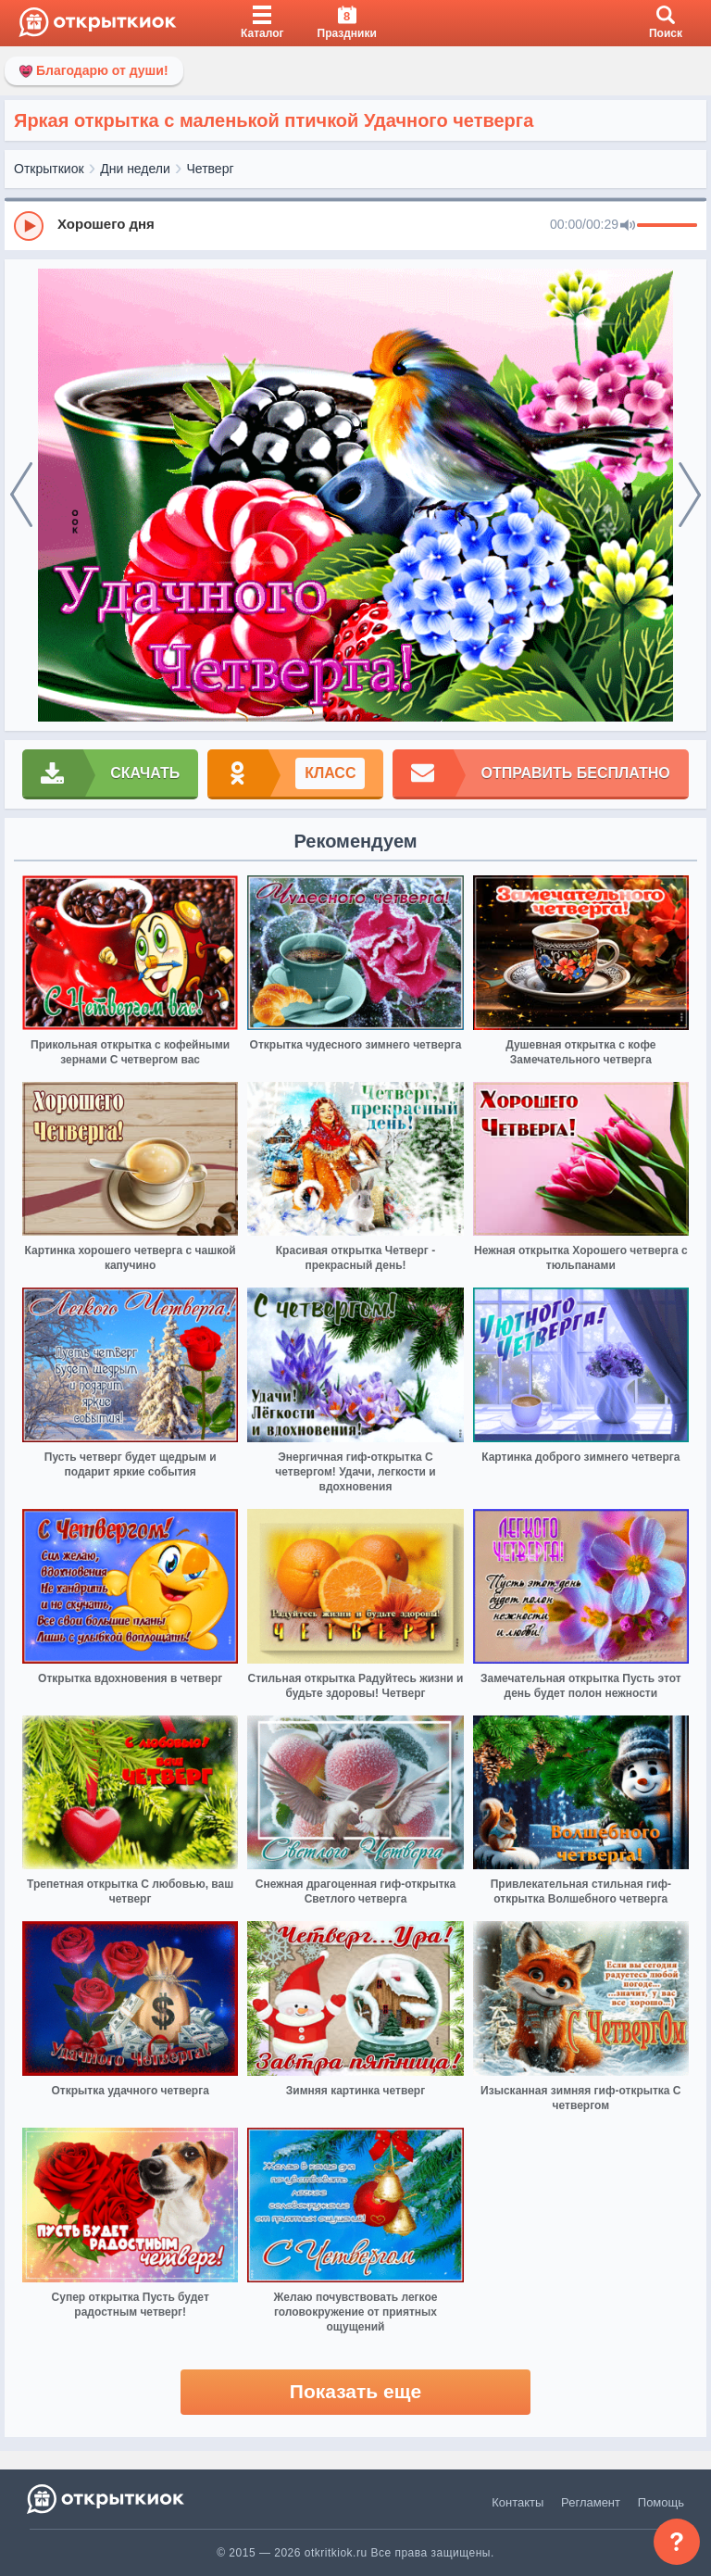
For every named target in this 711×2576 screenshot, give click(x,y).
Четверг (210, 168)
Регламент (590, 2502)
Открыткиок (49, 168)
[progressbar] (667, 226)
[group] (355, 225)
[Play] (29, 226)
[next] (690, 496)
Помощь (661, 2502)
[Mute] (627, 226)
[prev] (21, 496)
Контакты (517, 2502)
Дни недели (135, 168)
